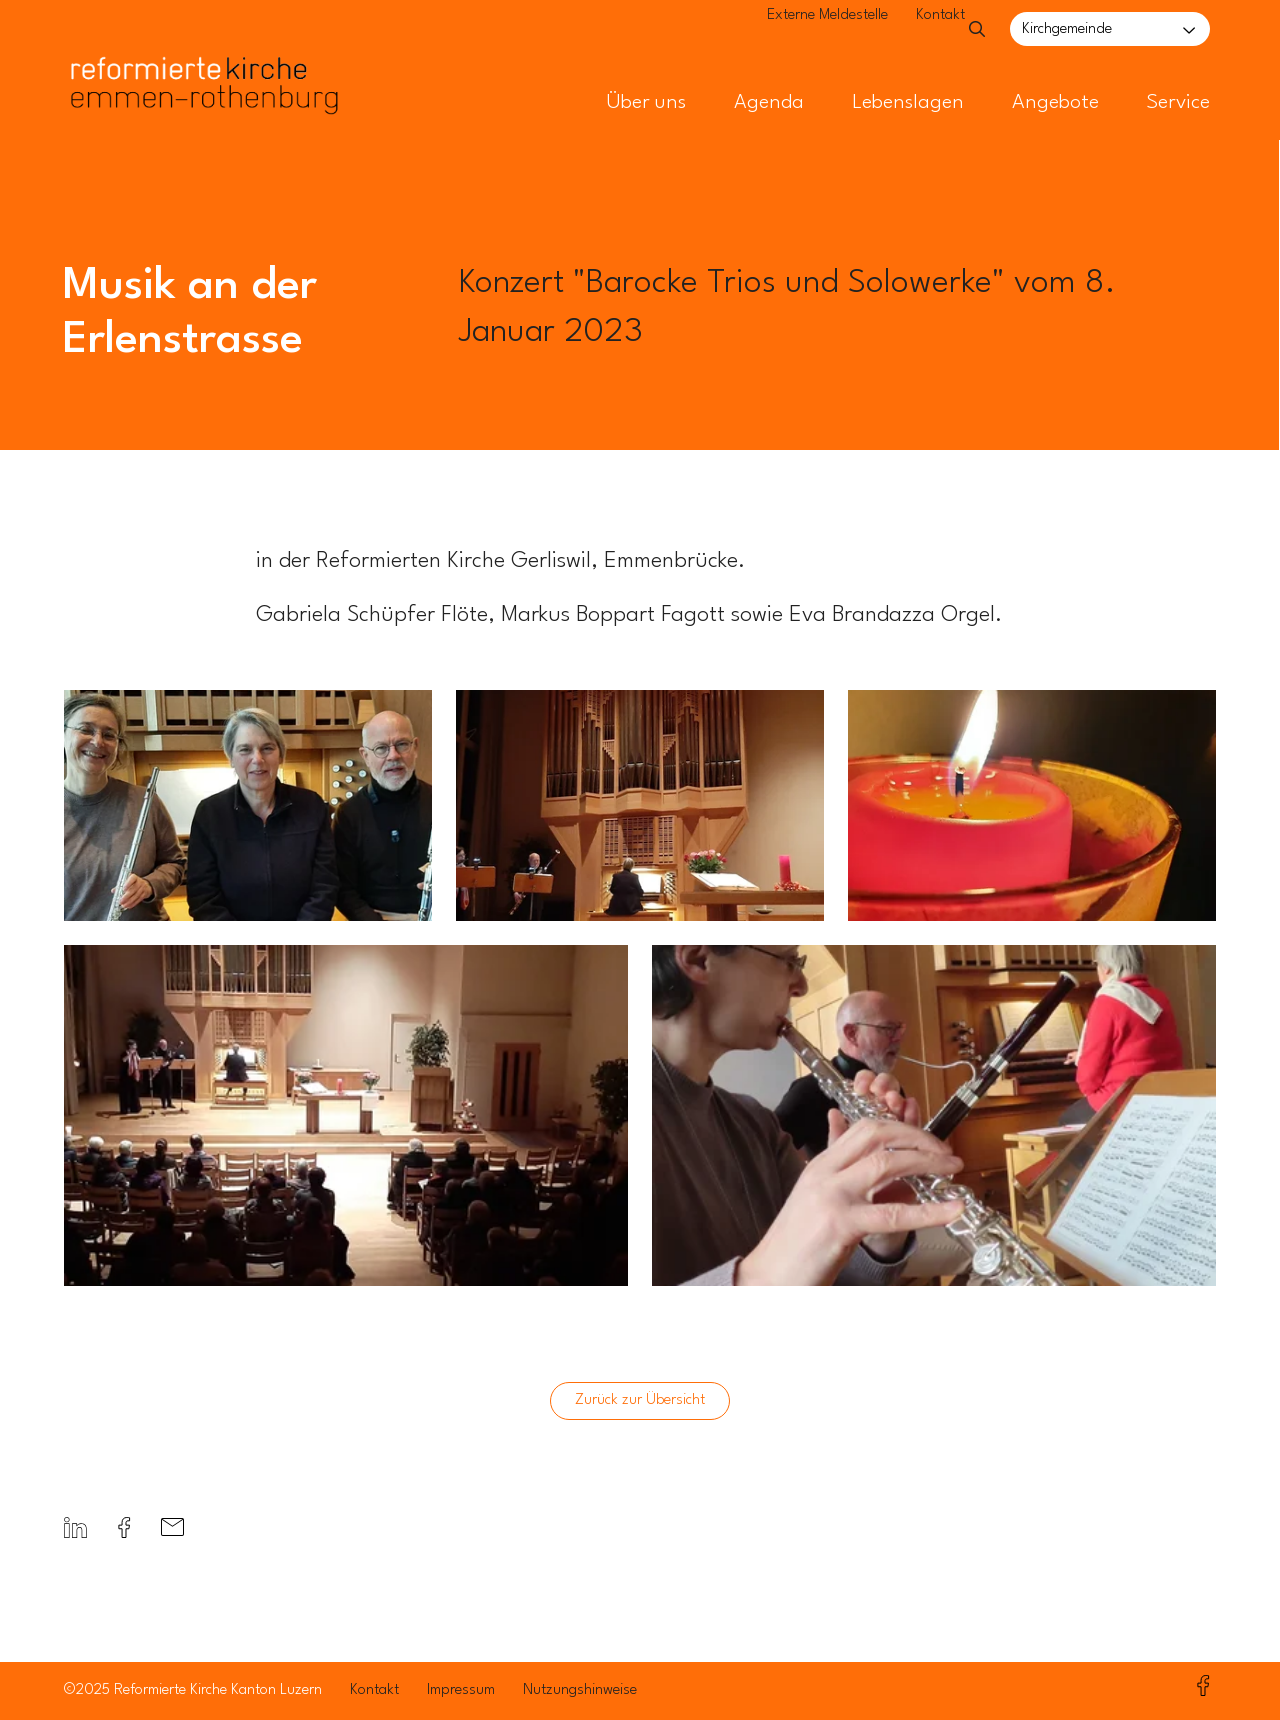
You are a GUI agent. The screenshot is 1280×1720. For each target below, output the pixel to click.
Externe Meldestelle (782, 30)
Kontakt (895, 30)
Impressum (461, 1690)
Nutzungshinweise (580, 1690)
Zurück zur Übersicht (640, 1400)
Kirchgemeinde (1067, 29)
